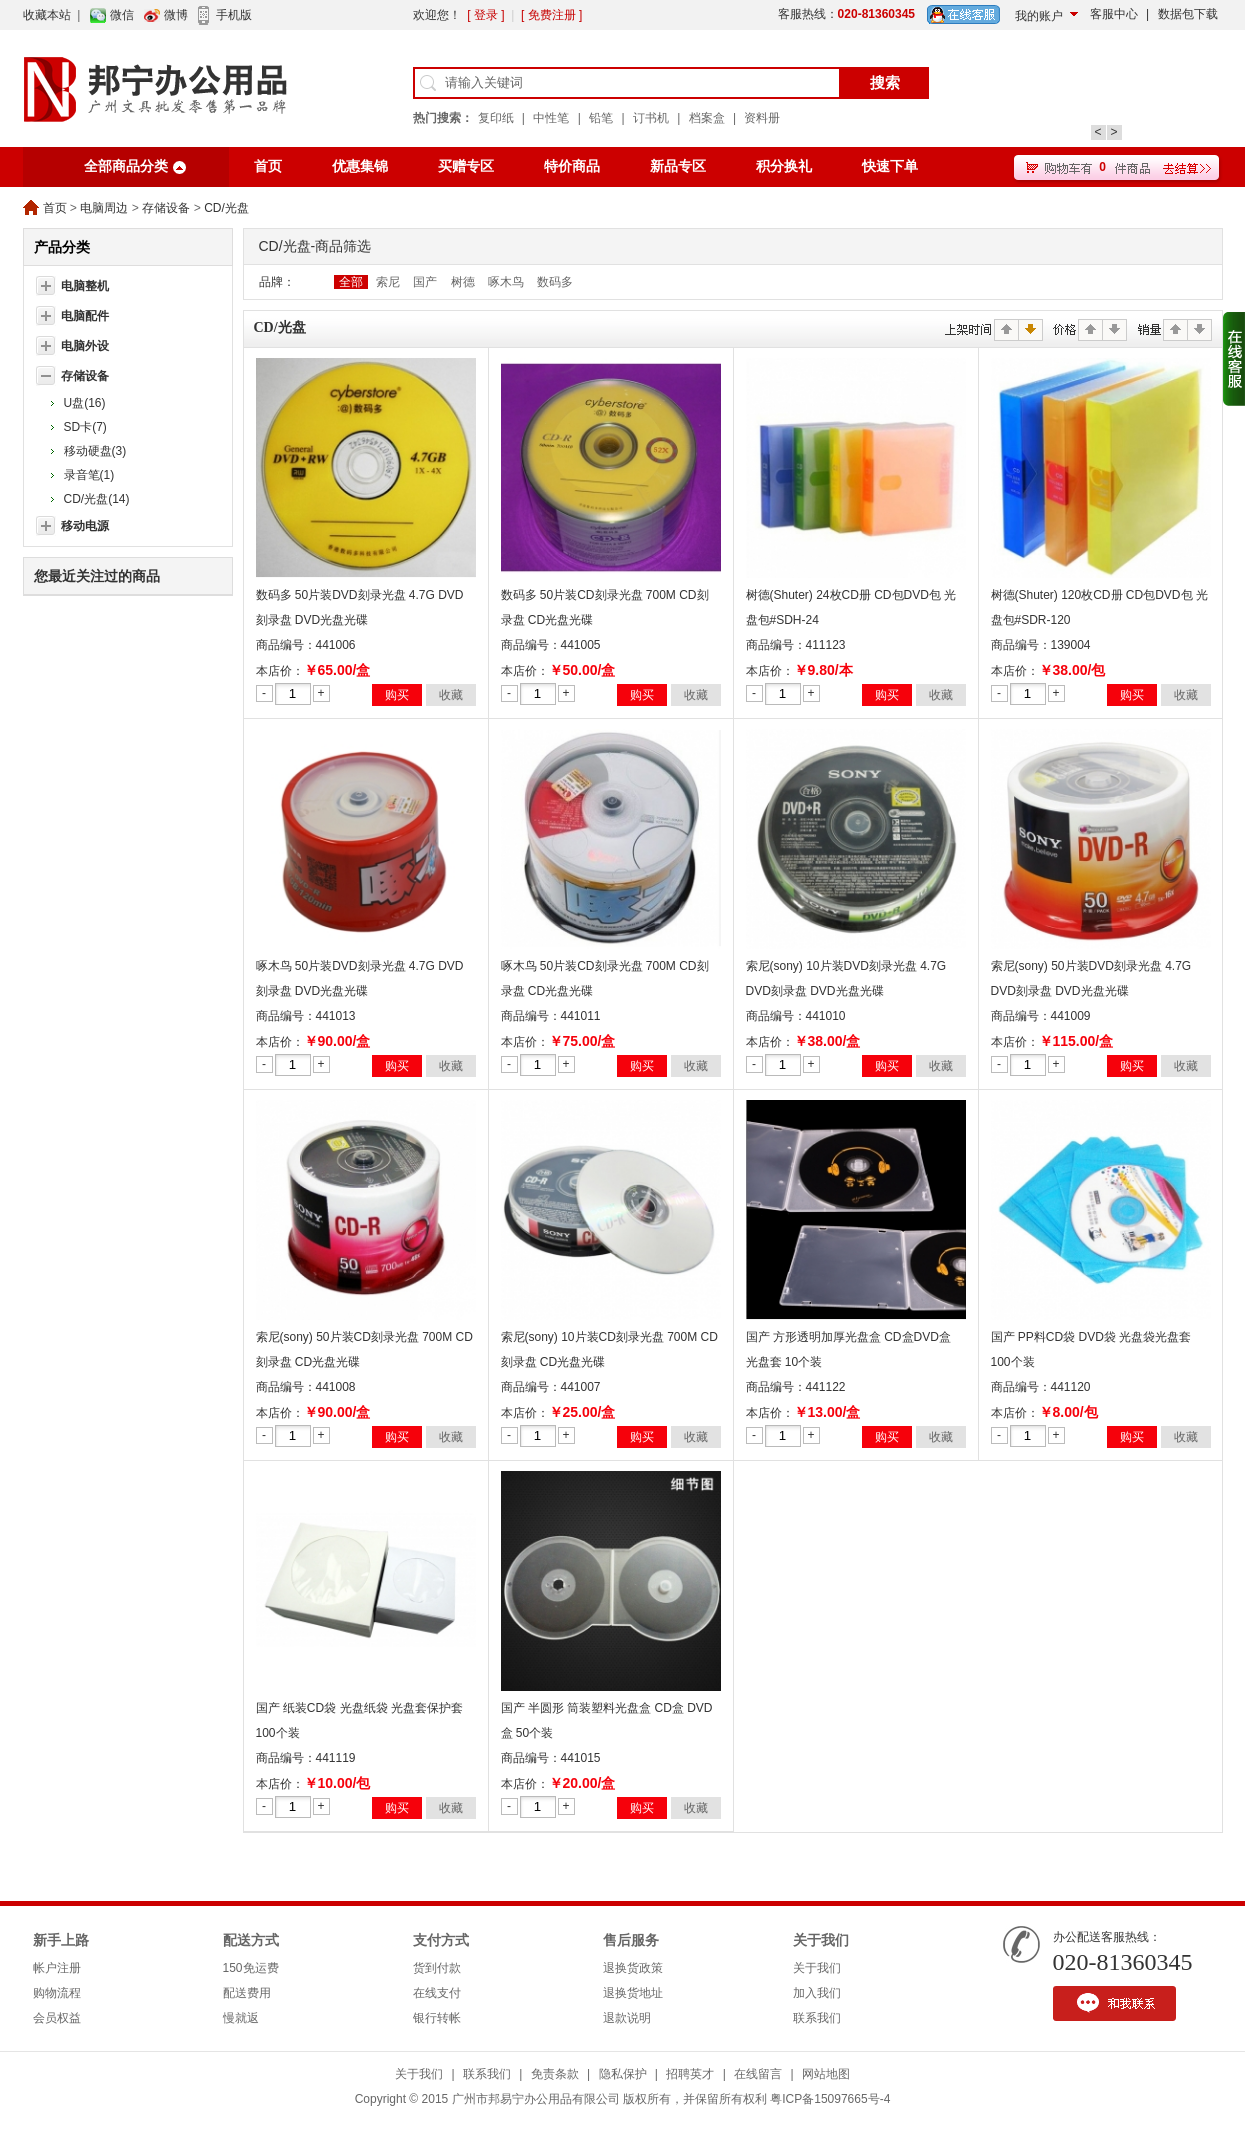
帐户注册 (57, 1968)
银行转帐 (437, 2018)
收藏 (451, 695)
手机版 (234, 15)
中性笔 (551, 118)
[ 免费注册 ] (551, 15)
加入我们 (817, 1993)
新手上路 (61, 1940)
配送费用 (247, 1993)
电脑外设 (85, 346)
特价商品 (572, 166)
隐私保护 (623, 2074)
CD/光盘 (226, 208)
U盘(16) (85, 403)
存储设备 (166, 208)
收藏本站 (47, 15)
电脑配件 (85, 316)
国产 (425, 282)
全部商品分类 (126, 166)
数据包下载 (1188, 14)
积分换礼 (784, 166)
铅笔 (601, 118)
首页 (268, 166)
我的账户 (1039, 16)
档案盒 (707, 118)
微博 (176, 15)
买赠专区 (466, 166)
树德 (463, 282)
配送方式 (251, 1940)
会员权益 (57, 2018)
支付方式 (441, 1940)
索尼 (388, 282)
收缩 (1234, 359)
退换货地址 (633, 1993)
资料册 (762, 118)
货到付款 (437, 1968)
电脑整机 (85, 286)
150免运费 (251, 1968)
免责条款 (555, 2074)
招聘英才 (690, 2074)
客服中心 (1114, 14)
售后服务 (631, 1940)
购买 (397, 695)
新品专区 (678, 166)
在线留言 (758, 2074)
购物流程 (57, 1993)
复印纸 (496, 118)
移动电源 (85, 526)
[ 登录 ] (485, 15)
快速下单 (890, 166)
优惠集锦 (360, 166)
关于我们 (821, 1940)
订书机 (651, 118)
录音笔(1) (89, 475)
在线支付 (437, 1993)
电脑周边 (104, 208)
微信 (122, 15)
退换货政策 (633, 1968)
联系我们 (817, 2018)
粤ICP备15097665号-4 (830, 2099)
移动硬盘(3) (95, 451)
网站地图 (826, 2074)
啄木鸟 (506, 282)
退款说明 (627, 2018)
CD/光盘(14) (97, 499)
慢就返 (241, 2018)
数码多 (555, 282)
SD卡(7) (85, 427)
